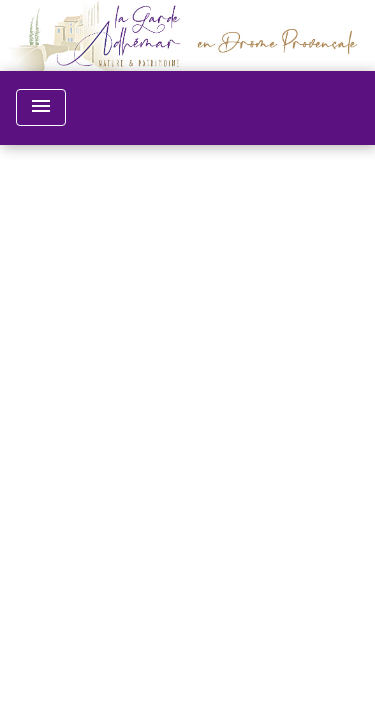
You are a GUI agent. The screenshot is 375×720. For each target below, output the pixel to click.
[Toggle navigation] (41, 107)
